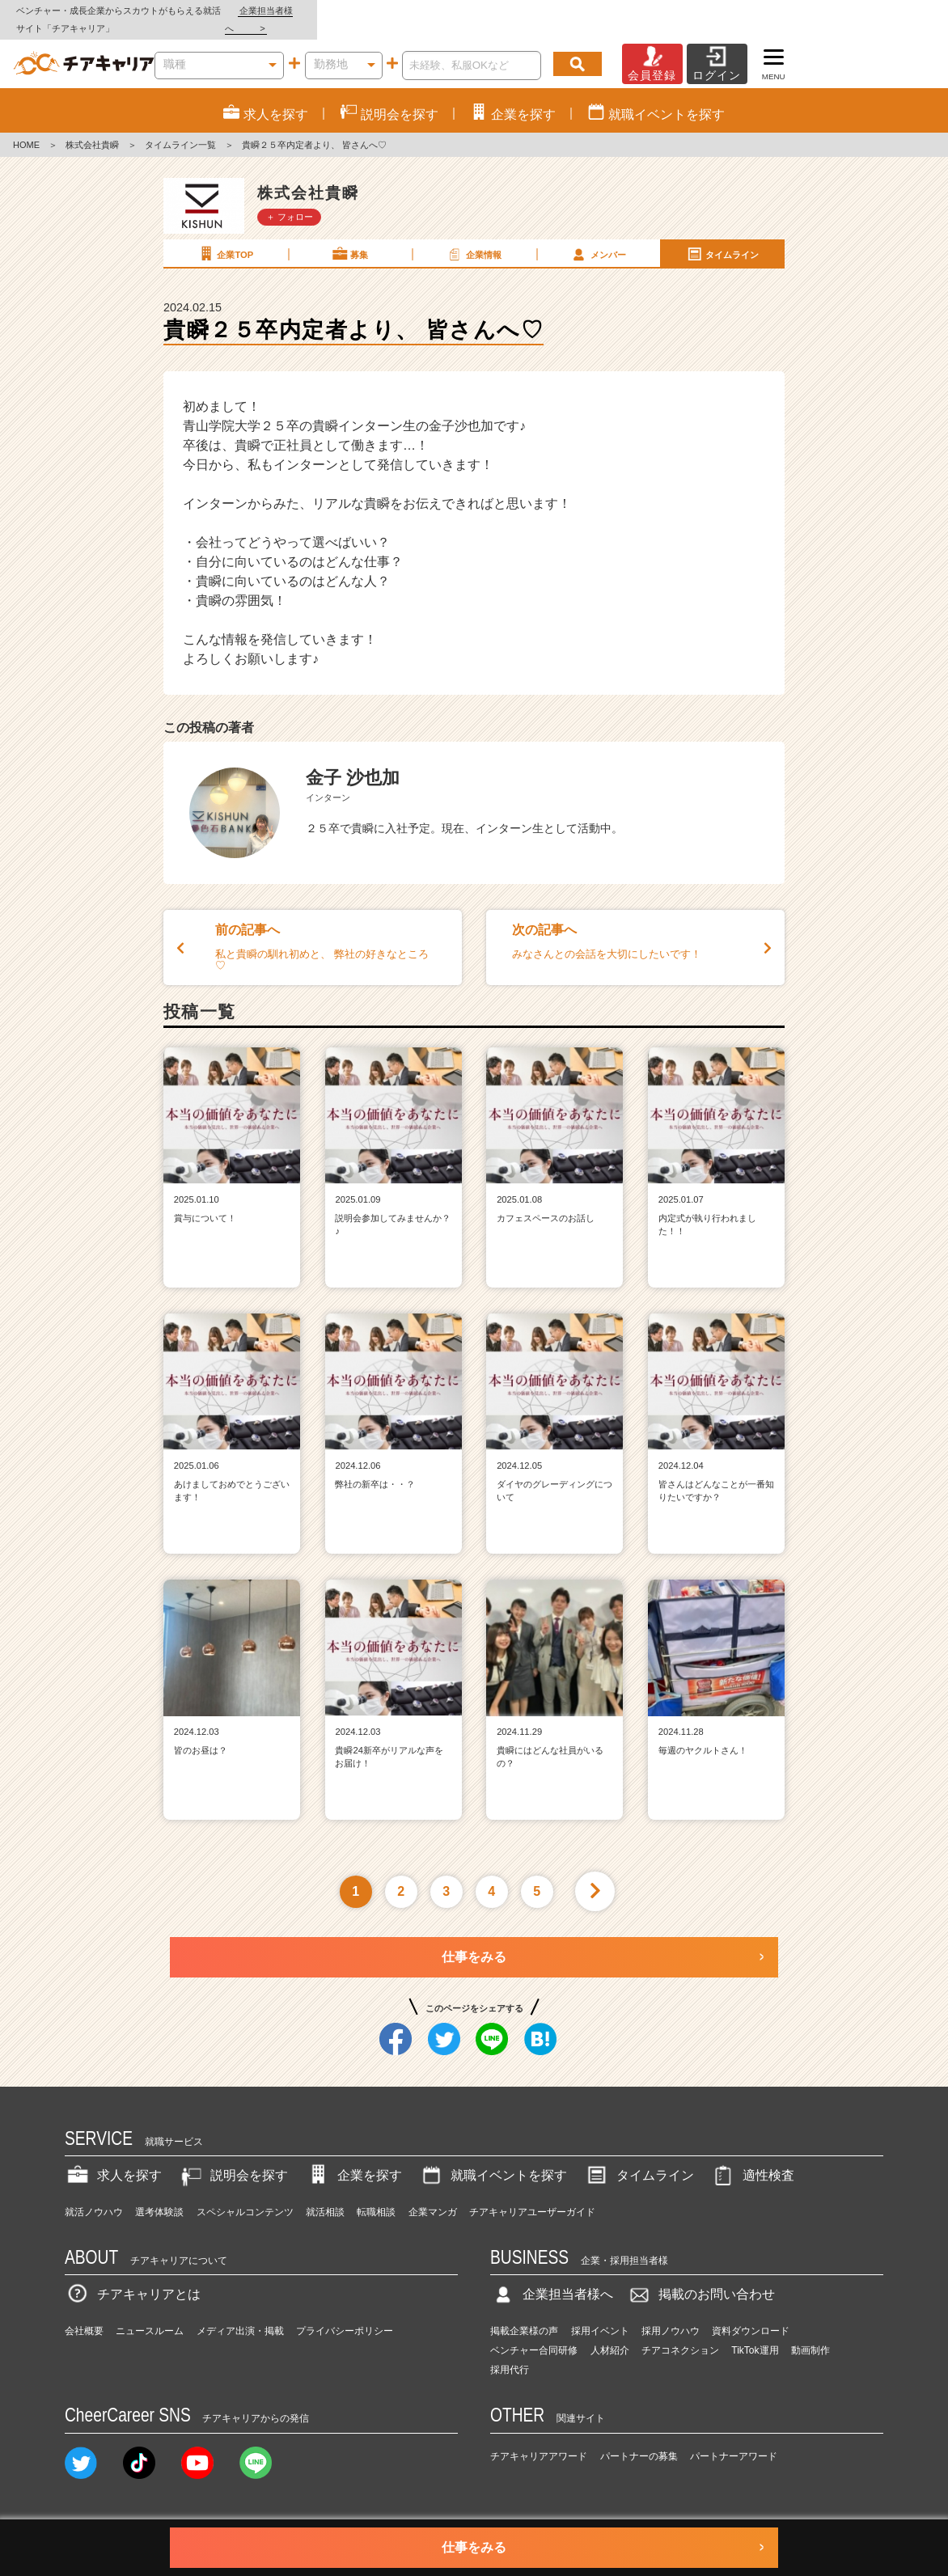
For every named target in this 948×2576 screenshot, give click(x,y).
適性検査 (752, 2158)
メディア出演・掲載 (240, 2314)
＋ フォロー (289, 199)
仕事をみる (474, 1939)
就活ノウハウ (94, 2194)
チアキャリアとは (133, 2277)
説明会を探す (233, 2158)
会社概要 (84, 2314)
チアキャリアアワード (538, 2438)
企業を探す (353, 2158)
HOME (26, 128)
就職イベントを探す (492, 2158)
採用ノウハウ (670, 2314)
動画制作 (810, 2333)
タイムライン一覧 (180, 128)
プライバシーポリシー (344, 2314)
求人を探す (113, 2158)
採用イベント (600, 2314)
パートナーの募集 (639, 2438)
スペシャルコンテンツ (245, 2194)
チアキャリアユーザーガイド (532, 2194)
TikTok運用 (754, 2333)
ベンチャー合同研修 (534, 2333)
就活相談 (325, 2194)
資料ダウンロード (750, 2314)
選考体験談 (159, 2194)
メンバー (597, 236)
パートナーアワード (733, 2438)
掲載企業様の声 (524, 2314)
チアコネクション (680, 2333)
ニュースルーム (150, 2314)
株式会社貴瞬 (92, 128)
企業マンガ (432, 2194)
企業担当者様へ (883, 10)
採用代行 (509, 2352)
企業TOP (225, 236)
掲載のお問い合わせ (700, 2277)
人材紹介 (609, 2333)
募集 (349, 236)
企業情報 (473, 236)
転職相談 (376, 2194)
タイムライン (722, 236)
